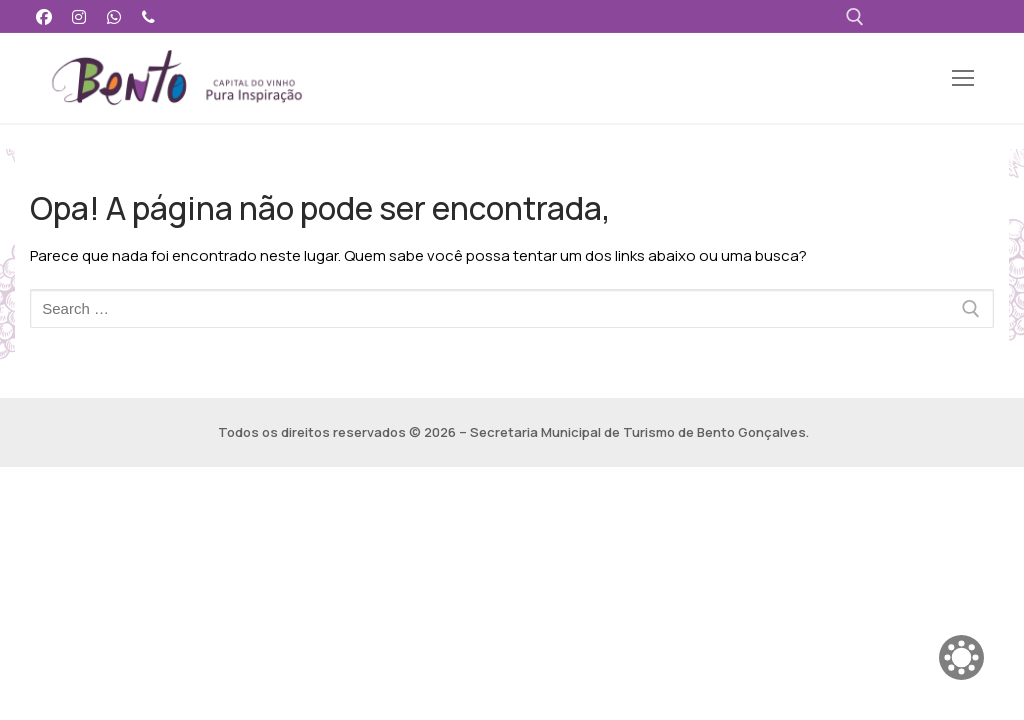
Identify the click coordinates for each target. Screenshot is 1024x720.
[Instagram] (79, 16)
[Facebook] (44, 16)
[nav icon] (963, 78)
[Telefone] (148, 16)
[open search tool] (855, 17)
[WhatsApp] (114, 16)
